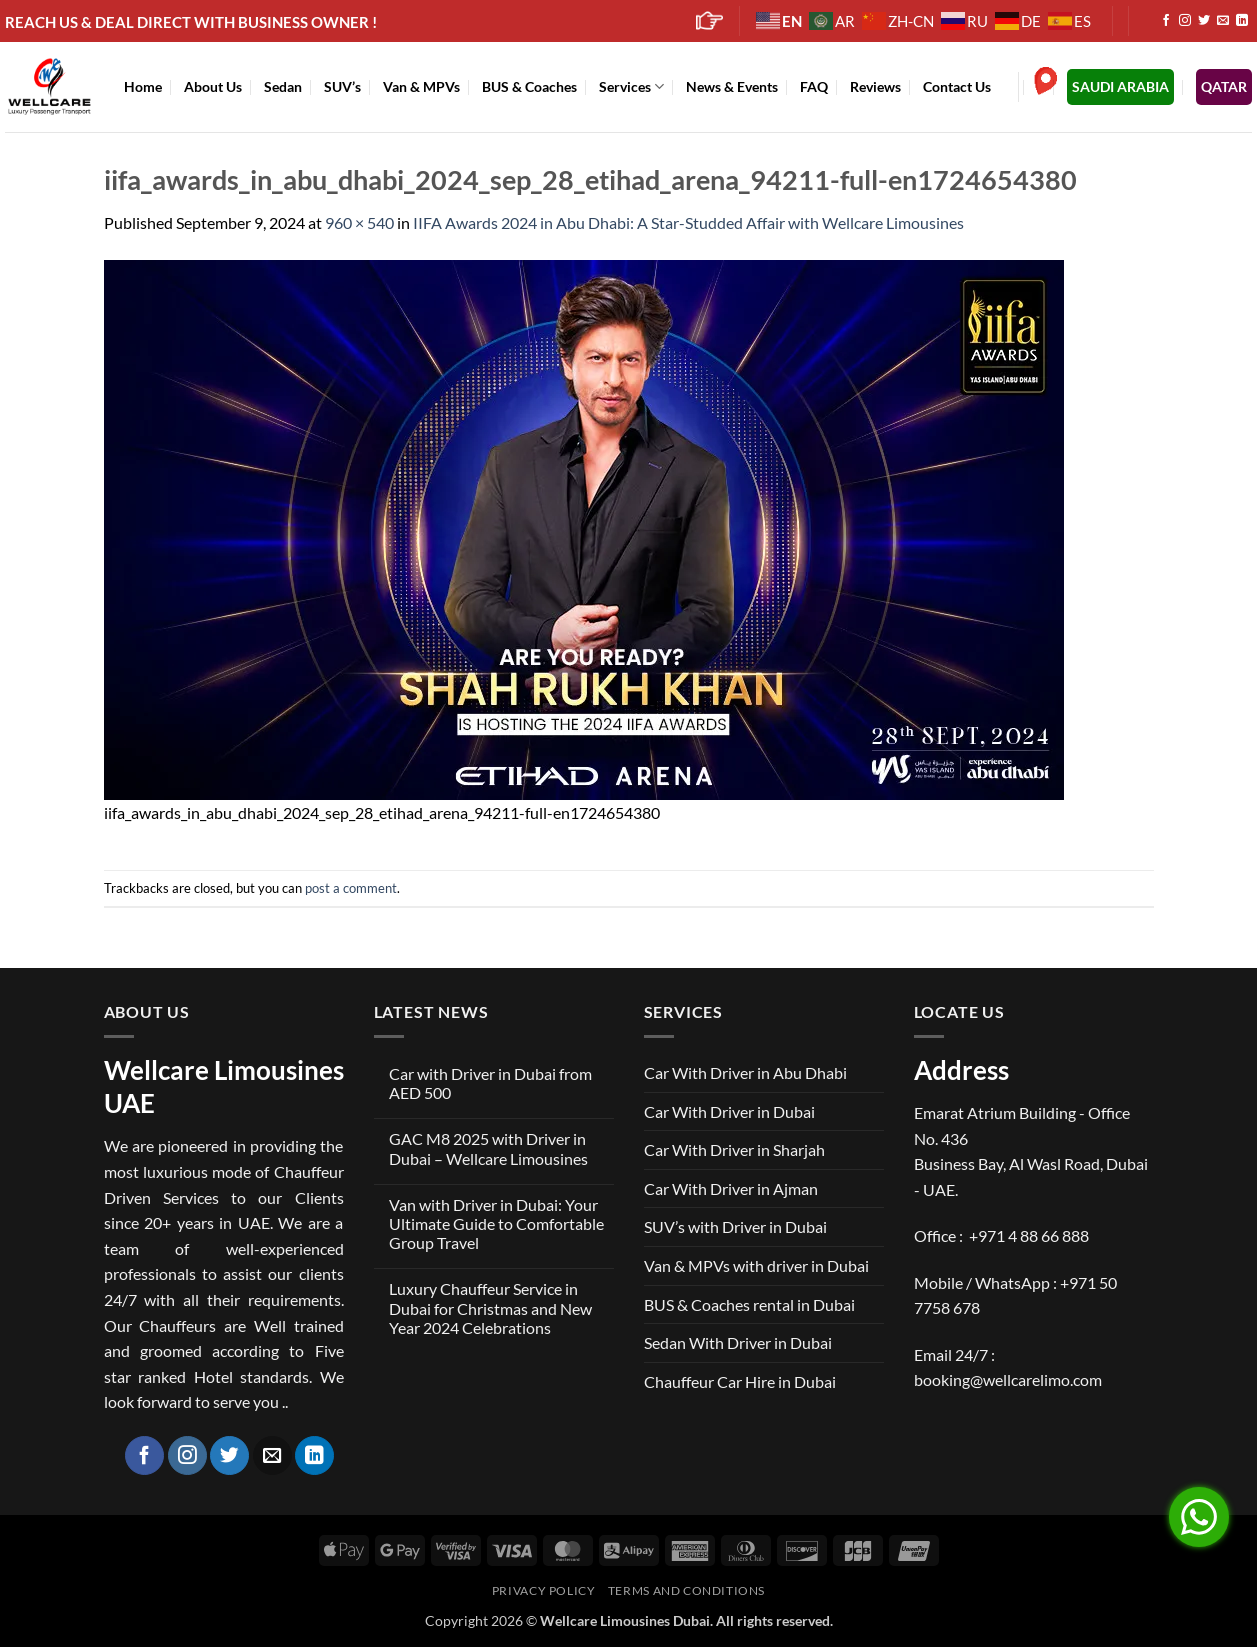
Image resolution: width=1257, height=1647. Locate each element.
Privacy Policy (544, 1590)
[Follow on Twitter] (1204, 21)
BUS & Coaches (529, 86)
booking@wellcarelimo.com (1008, 1379)
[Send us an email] (1223, 21)
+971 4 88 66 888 (1029, 1235)
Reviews (875, 86)
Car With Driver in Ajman (731, 1188)
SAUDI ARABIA (1120, 86)
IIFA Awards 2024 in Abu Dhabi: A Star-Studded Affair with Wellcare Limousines (688, 222)
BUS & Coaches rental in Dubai (749, 1304)
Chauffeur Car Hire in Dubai (740, 1381)
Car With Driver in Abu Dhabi (745, 1072)
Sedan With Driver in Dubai (738, 1342)
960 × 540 (359, 222)
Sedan (283, 86)
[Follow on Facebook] (1166, 21)
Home (143, 86)
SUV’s (342, 86)
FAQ (814, 86)
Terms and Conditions (686, 1590)
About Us (213, 86)
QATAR (1224, 86)
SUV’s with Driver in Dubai (735, 1226)
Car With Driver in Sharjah (734, 1149)
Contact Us (957, 86)
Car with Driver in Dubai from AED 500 (490, 1083)
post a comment (351, 888)
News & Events (732, 86)
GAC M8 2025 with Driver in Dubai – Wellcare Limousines (488, 1148)
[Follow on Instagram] (1185, 21)
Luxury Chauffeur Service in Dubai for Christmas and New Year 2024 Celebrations (490, 1307)
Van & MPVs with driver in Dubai (756, 1265)
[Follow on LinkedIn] (1242, 21)
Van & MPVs (421, 86)
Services (631, 86)
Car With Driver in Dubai (729, 1111)
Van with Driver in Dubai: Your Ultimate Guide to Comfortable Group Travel (496, 1223)
